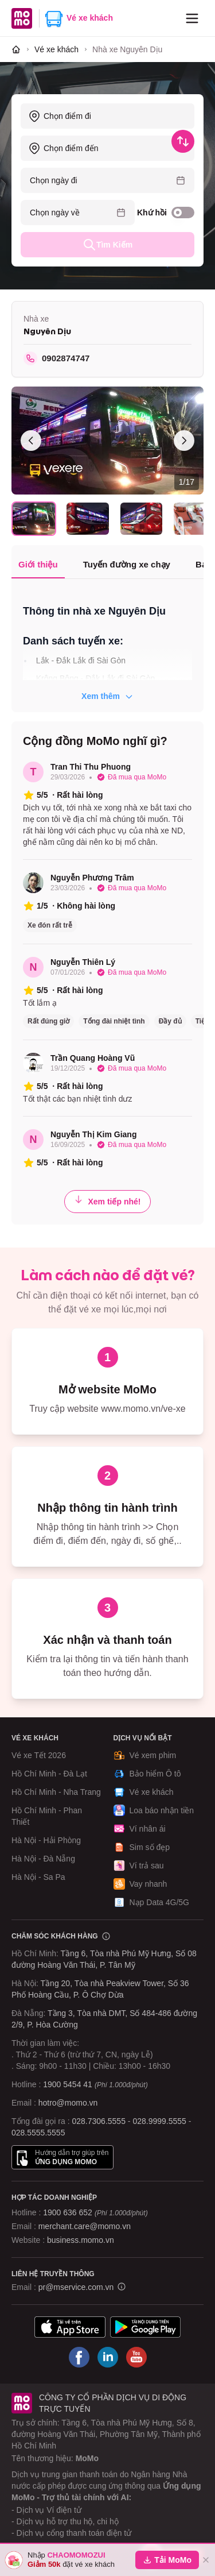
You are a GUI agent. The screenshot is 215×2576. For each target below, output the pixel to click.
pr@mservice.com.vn (76, 2287)
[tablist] (107, 565)
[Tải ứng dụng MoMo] (69, 2327)
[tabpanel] (107, 646)
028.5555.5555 (38, 2132)
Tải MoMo (167, 2560)
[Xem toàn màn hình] (107, 441)
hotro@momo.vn (68, 2102)
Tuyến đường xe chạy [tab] (126, 564)
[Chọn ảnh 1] (33, 518)
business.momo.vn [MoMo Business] (80, 2240)
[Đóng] (206, 2560)
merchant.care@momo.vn (84, 2226)
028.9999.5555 (159, 2121)
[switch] (182, 212)
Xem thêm (107, 696)
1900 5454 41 (67, 2084)
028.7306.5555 (99, 2121)
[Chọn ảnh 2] (87, 518)
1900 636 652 (95, 2212)
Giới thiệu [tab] (38, 564)
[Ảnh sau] (184, 440)
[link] (127, 49)
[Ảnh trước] (31, 440)
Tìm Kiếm (107, 245)
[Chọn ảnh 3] (141, 518)
